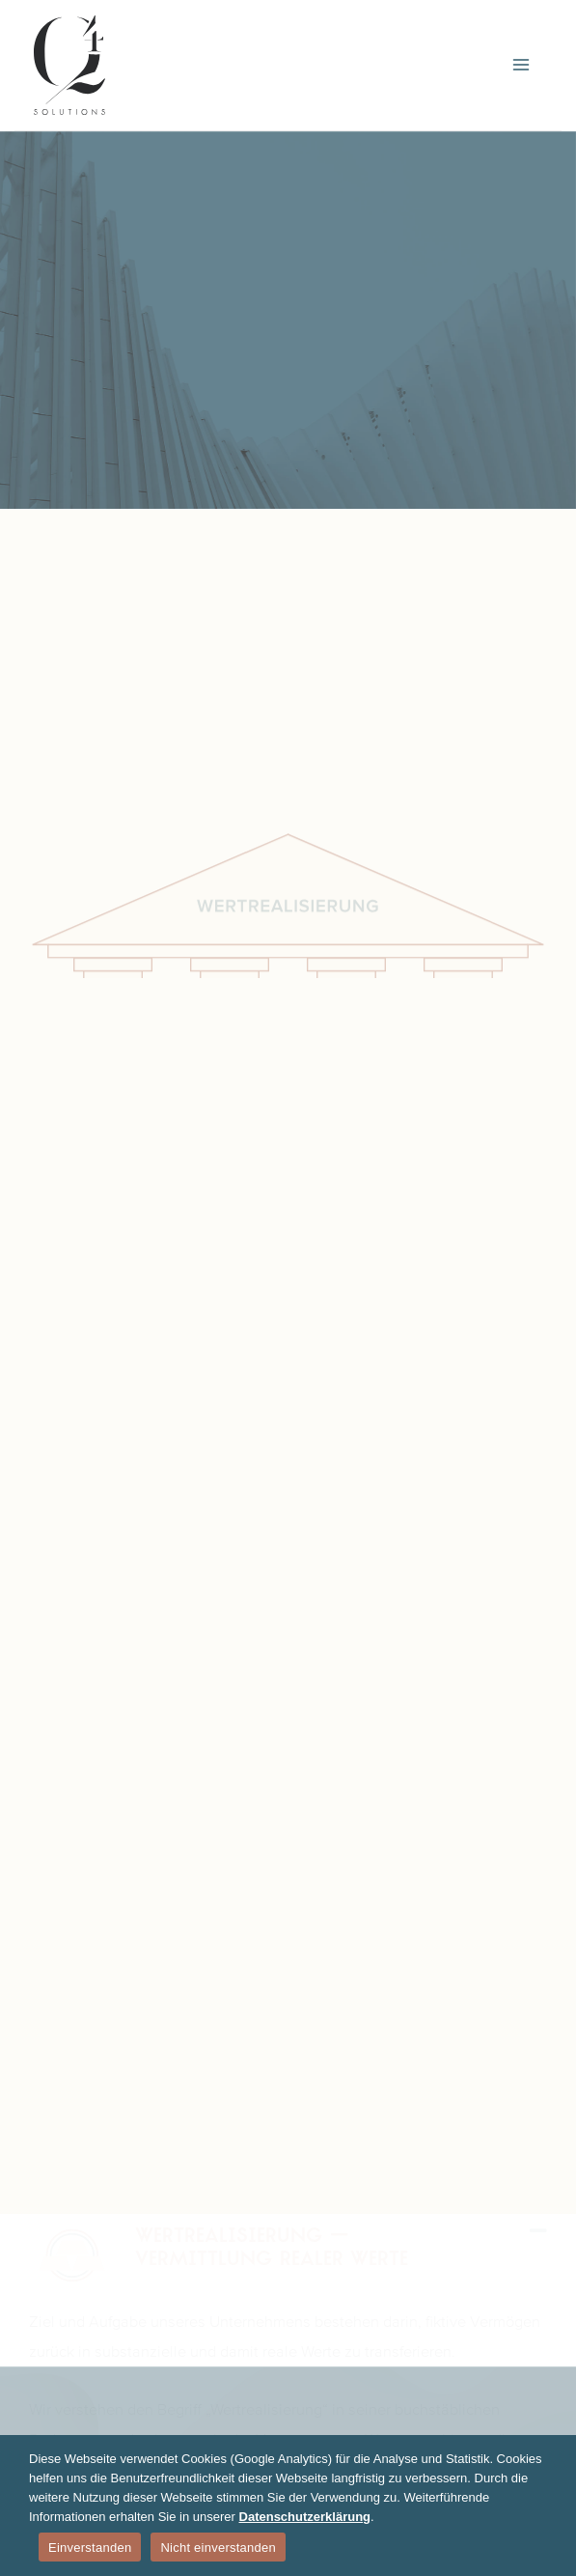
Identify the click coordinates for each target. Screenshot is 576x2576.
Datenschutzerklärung (305, 2516)
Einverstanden (89, 2547)
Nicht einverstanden (218, 2547)
